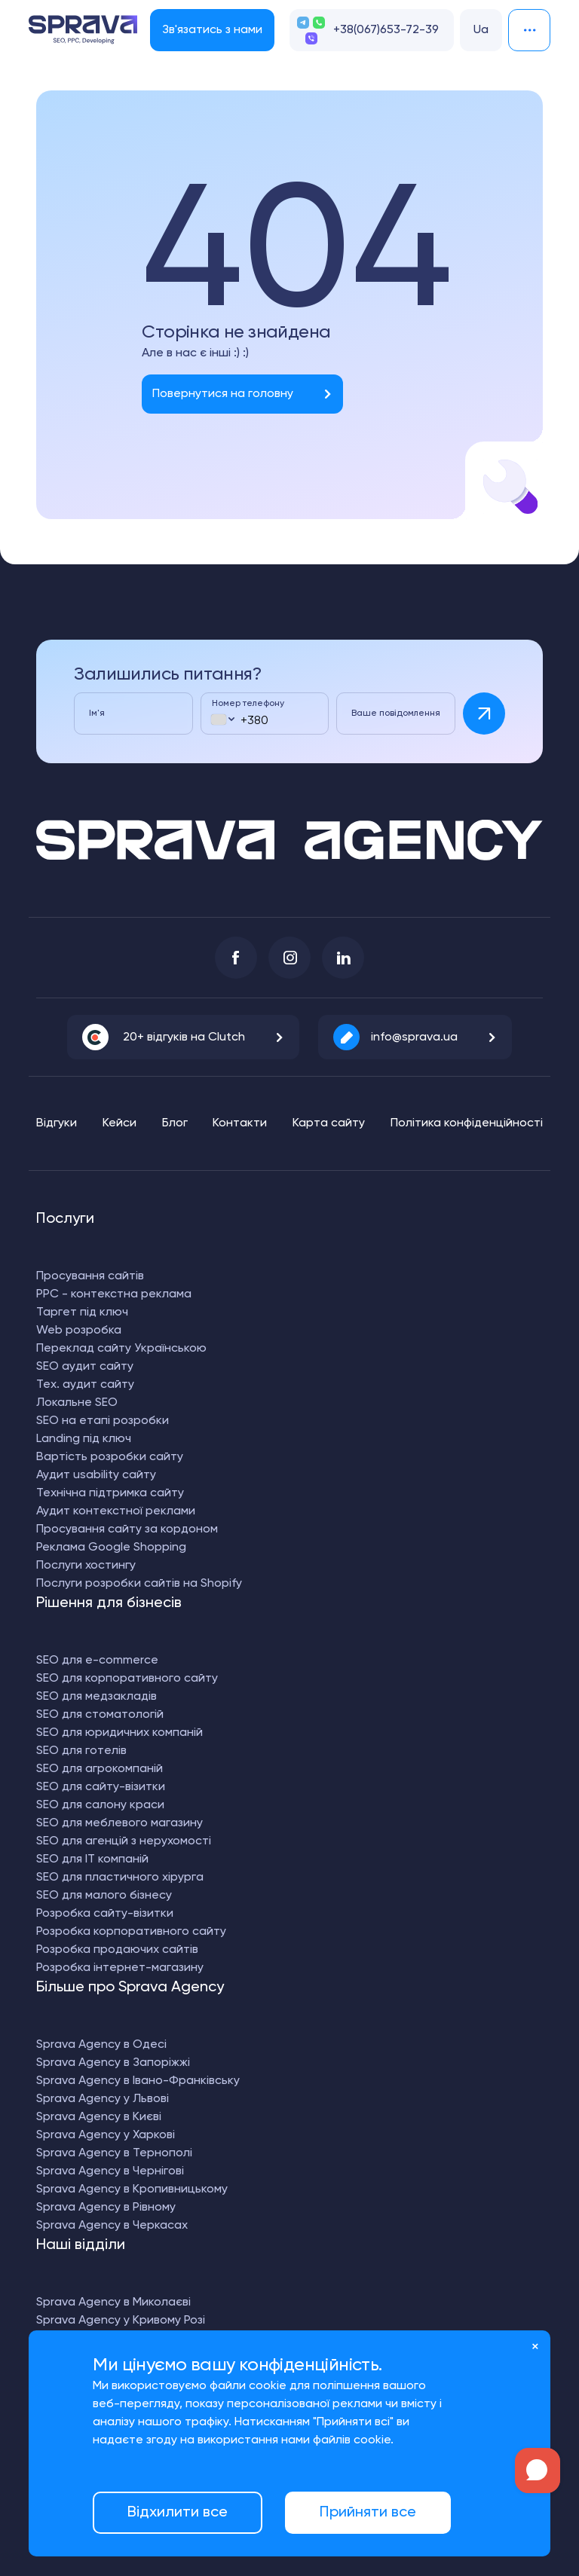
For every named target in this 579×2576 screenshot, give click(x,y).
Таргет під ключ (82, 1312)
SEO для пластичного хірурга (120, 1878)
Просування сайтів (90, 1276)
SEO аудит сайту (84, 1367)
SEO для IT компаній (92, 1859)
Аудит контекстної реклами (115, 1511)
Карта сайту (329, 1123)
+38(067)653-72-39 (386, 30)
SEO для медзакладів (96, 1697)
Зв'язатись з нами (212, 30)
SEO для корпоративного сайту (127, 1679)
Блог (175, 1123)
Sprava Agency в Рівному (106, 2208)
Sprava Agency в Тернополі (114, 2153)
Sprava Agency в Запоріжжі (113, 2063)
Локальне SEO (77, 1403)
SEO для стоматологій (100, 1715)
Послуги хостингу (86, 1566)
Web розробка (78, 1331)
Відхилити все (177, 2512)
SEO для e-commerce (97, 1661)
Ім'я (97, 713)
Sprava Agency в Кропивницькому (132, 2189)
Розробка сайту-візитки (104, 1914)
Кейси (119, 1123)
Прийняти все (368, 2512)
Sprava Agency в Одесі (101, 2045)
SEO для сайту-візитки (100, 1787)
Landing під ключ (83, 1439)
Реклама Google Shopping (111, 1548)
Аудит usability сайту (96, 1475)
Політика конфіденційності (467, 1123)
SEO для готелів (81, 1751)
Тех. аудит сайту (85, 1385)
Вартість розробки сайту (109, 1457)
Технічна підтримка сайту (110, 1493)
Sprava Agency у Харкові (105, 2135)
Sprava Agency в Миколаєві (113, 2302)
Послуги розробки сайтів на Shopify (139, 1584)
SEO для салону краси (100, 1805)
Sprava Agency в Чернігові (110, 2171)
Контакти (240, 1123)
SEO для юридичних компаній (119, 1733)
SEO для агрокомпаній (99, 1769)
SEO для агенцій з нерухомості (123, 1841)
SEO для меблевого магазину (119, 1823)
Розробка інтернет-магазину (120, 1968)
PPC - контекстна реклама (113, 1294)
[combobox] (222, 719)
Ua (481, 30)
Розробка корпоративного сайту (131, 1932)
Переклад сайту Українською (121, 1349)
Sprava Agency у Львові (102, 2099)
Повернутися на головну (222, 394)
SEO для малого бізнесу (104, 1896)
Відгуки (56, 1123)
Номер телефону (248, 703)
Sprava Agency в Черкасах (112, 2226)
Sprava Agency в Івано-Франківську (138, 2081)
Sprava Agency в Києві (98, 2117)
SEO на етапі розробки (102, 1421)
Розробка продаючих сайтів (117, 1950)
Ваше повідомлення (395, 713)
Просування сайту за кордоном (127, 1529)
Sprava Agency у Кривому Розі (120, 2321)
